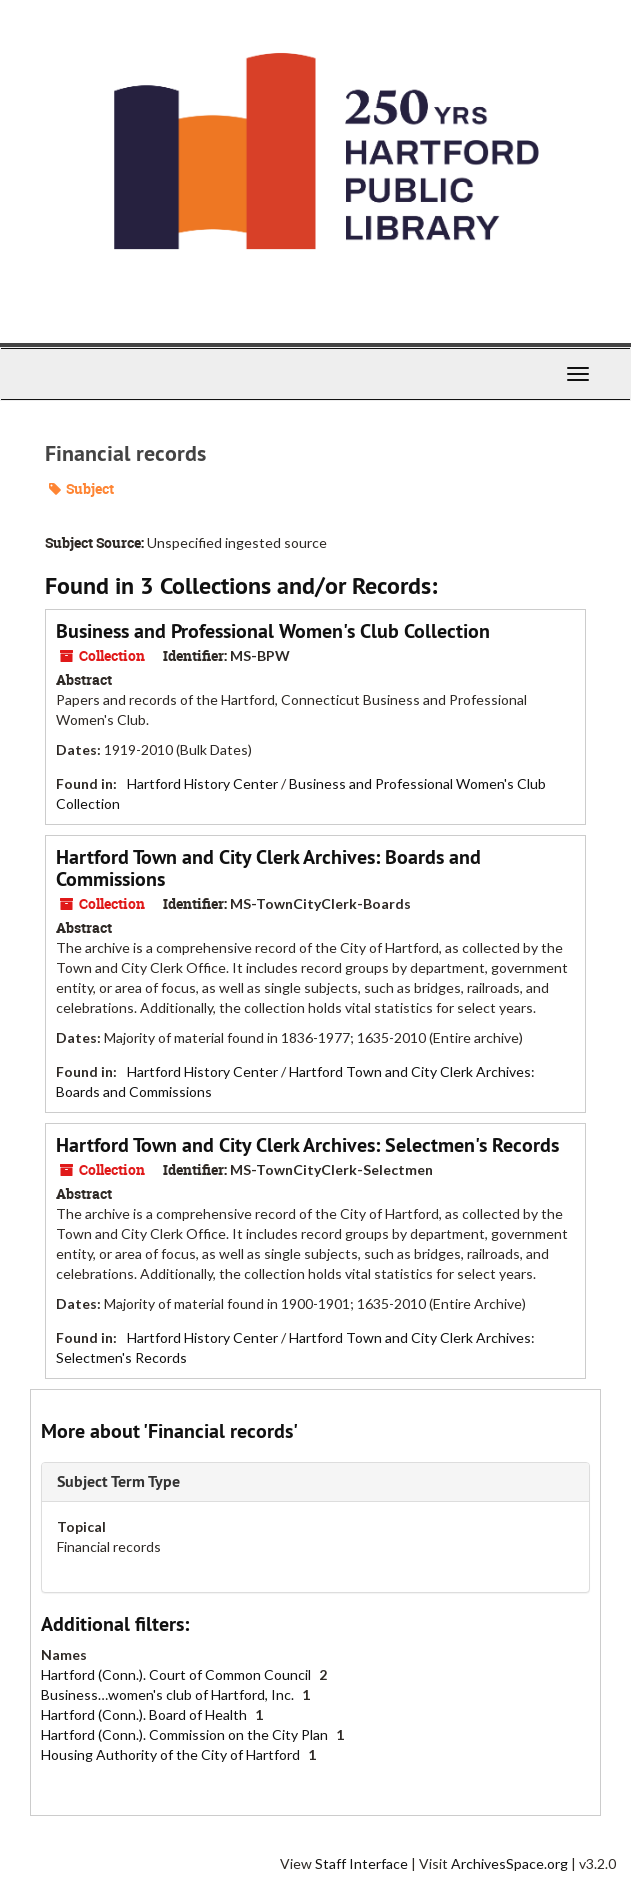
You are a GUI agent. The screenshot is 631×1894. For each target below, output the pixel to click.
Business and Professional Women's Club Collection (273, 631)
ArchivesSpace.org (509, 1863)
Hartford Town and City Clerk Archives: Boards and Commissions (268, 868)
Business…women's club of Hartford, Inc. (169, 1694)
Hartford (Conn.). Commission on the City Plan (186, 1734)
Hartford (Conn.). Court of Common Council (177, 1674)
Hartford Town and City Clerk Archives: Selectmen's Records (307, 1145)
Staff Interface (361, 1863)
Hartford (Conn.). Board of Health (145, 1714)
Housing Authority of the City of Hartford (172, 1754)
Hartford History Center (202, 783)
